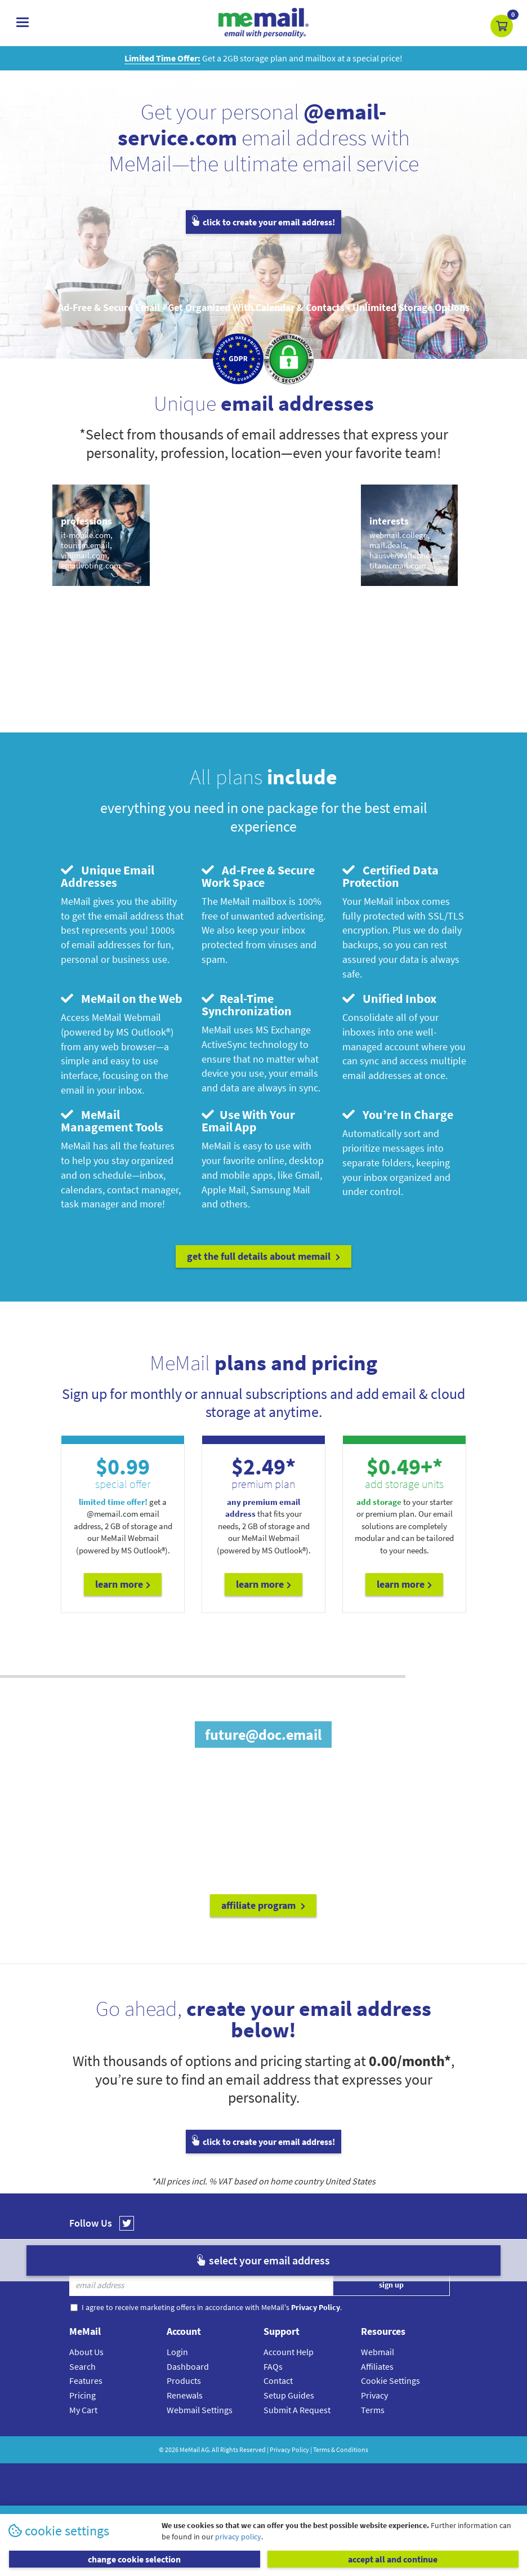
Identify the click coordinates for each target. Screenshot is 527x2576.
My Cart (83, 2409)
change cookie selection (134, 2559)
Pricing (82, 2395)
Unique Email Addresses (107, 876)
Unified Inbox (389, 998)
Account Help (289, 2351)
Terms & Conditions (340, 2449)
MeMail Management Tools (112, 1121)
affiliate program (263, 1905)
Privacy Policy (289, 2449)
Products (184, 2380)
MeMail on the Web (121, 998)
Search (82, 2366)
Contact (278, 2380)
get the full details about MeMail (263, 1256)
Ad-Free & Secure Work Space (258, 876)
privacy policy (238, 2536)
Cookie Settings (390, 2380)
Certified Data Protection (390, 876)
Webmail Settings (200, 2409)
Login (177, 2351)
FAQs (273, 2366)
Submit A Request (297, 2409)
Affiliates (377, 2366)
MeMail (190, 2449)
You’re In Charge (397, 1114)
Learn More (122, 1584)
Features (85, 2380)
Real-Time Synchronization (247, 1005)
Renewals (185, 2395)
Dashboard (188, 2366)
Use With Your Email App (248, 1121)
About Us (86, 2351)
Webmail (377, 2351)
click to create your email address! (263, 222)
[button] (501, 26)
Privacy (374, 2395)
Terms (373, 2409)
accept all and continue (392, 2559)
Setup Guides (289, 2395)
